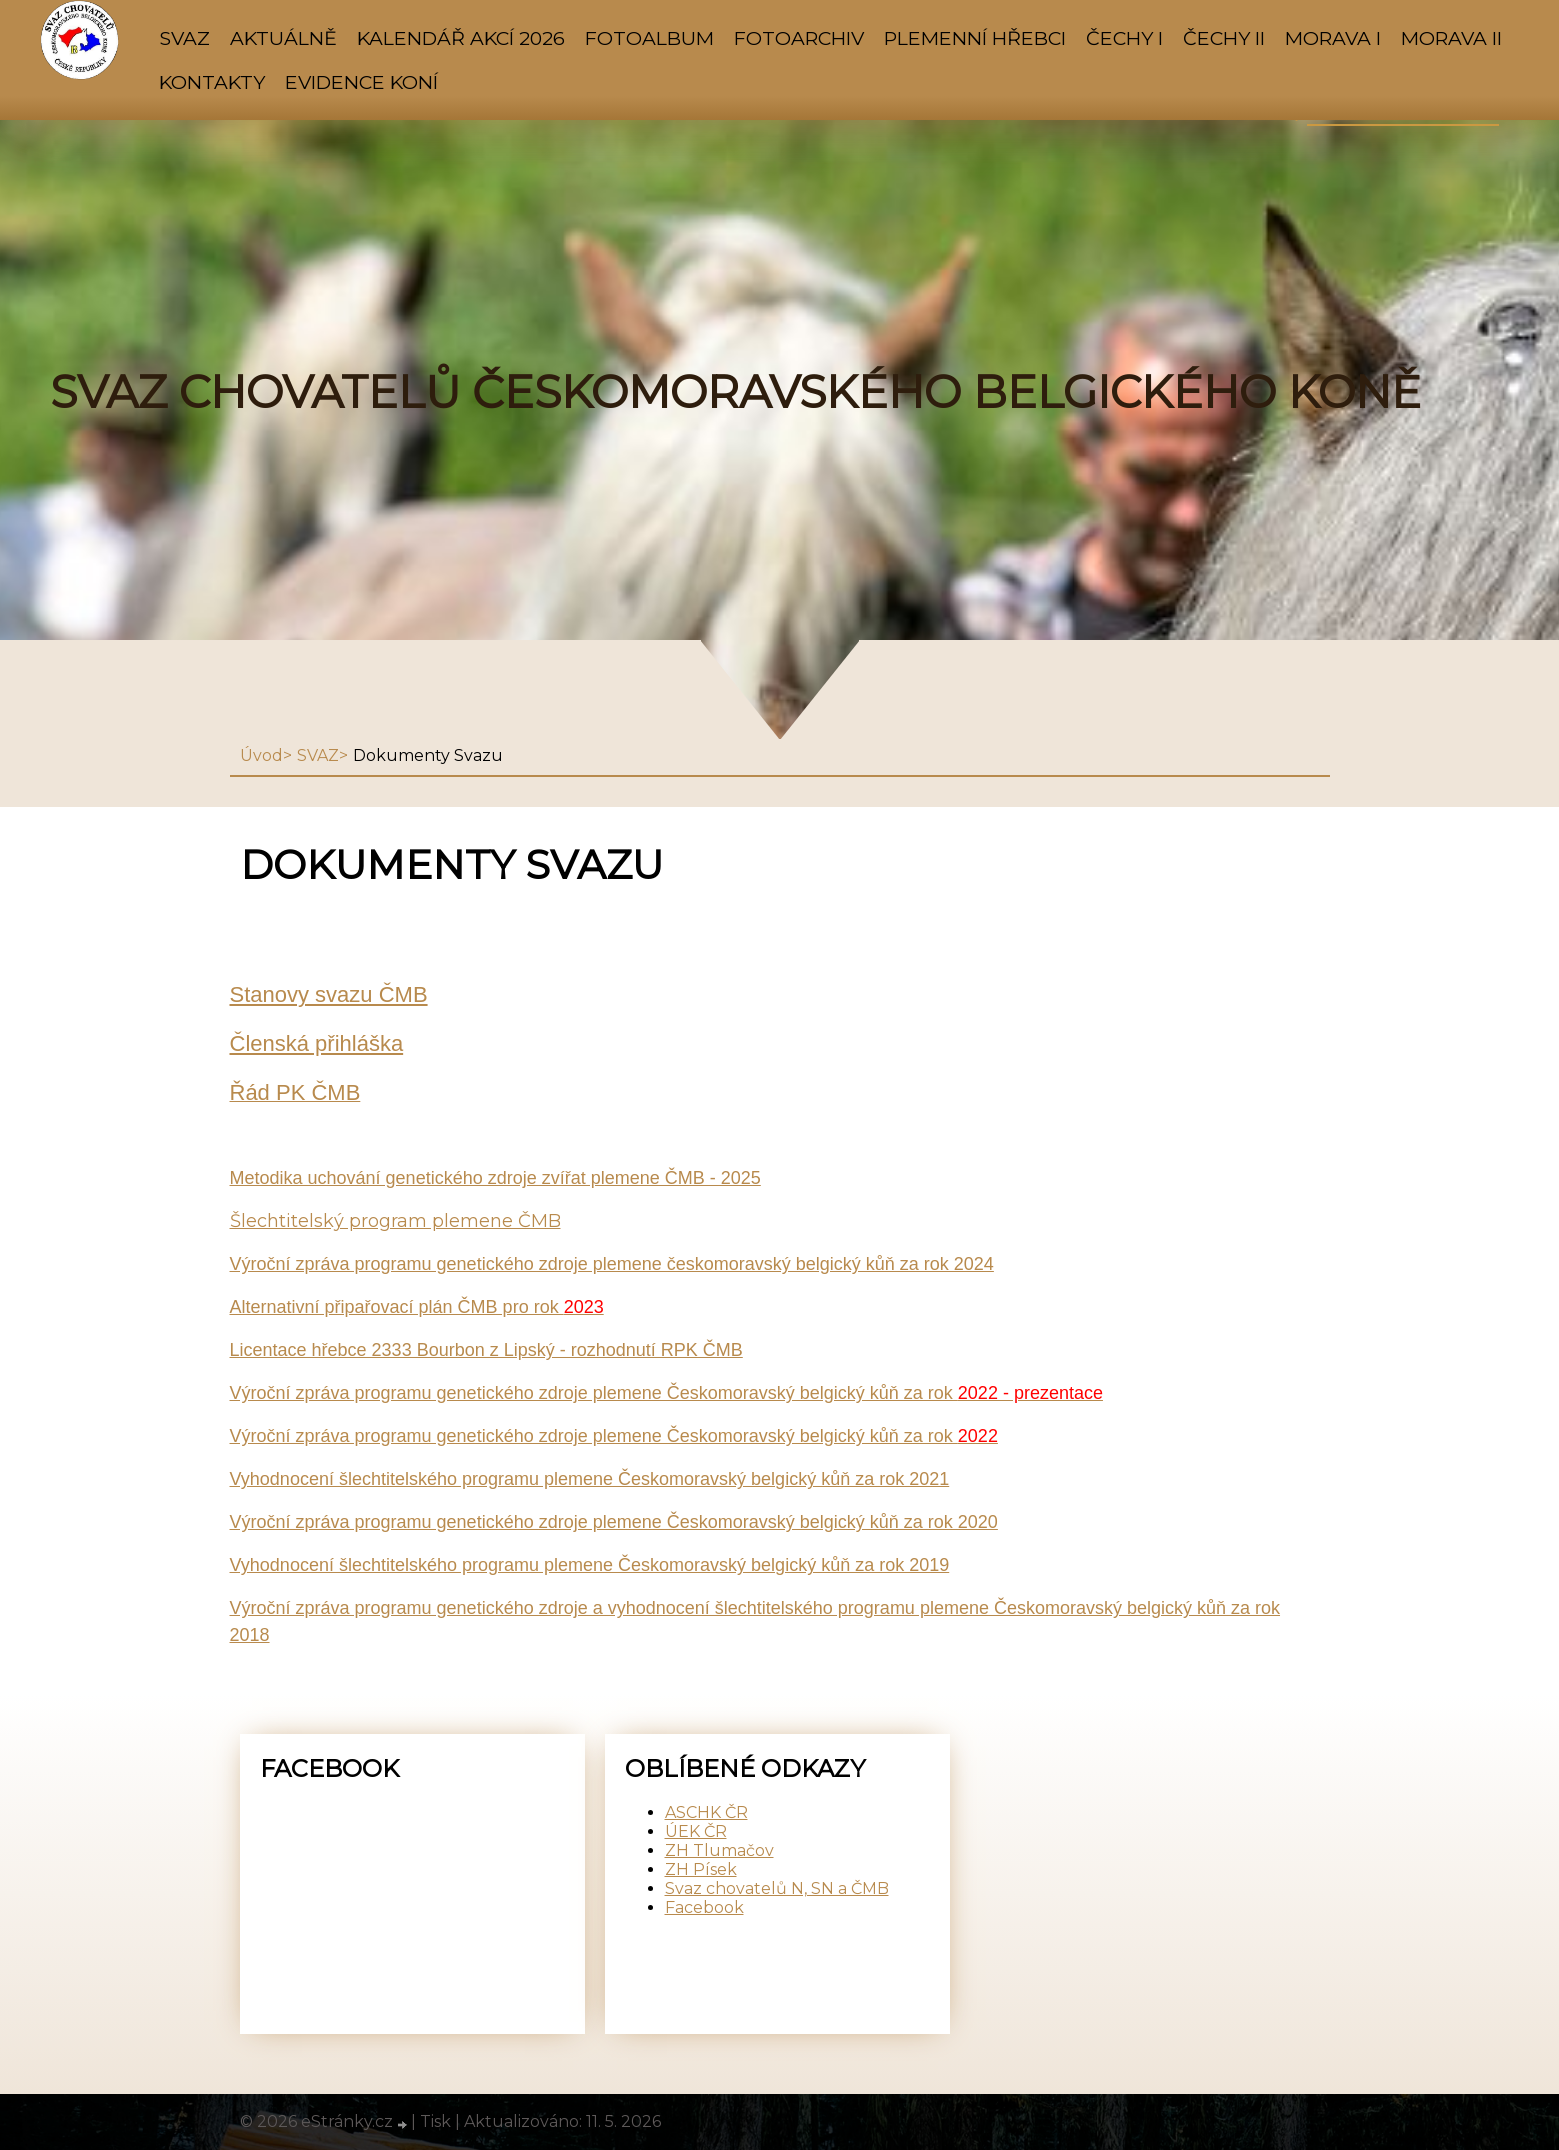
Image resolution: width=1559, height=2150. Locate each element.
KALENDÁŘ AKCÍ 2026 (461, 38)
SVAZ (184, 38)
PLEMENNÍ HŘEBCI (975, 38)
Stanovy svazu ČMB (329, 994)
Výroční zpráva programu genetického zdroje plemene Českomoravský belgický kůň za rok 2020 (614, 1522)
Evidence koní (361, 82)
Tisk (435, 2121)
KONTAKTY (212, 82)
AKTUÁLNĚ (283, 38)
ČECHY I (1124, 38)
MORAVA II (1451, 38)
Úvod (261, 755)
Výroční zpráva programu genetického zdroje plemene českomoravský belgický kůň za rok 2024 (612, 1264)
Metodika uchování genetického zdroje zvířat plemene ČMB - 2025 (495, 1178)
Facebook (704, 1907)
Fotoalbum (649, 38)
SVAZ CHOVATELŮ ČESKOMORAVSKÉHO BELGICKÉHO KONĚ (735, 392)
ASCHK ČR (706, 1812)
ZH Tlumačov (719, 1850)
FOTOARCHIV (799, 38)
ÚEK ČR (696, 1831)
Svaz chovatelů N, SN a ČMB (777, 1888)
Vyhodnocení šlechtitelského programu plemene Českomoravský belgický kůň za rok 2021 (590, 1479)
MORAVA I (1333, 38)
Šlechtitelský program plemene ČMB (395, 1221)
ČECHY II (1224, 38)
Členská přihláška (317, 1043)
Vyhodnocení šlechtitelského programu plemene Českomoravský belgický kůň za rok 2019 (590, 1565)
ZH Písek (701, 1869)
